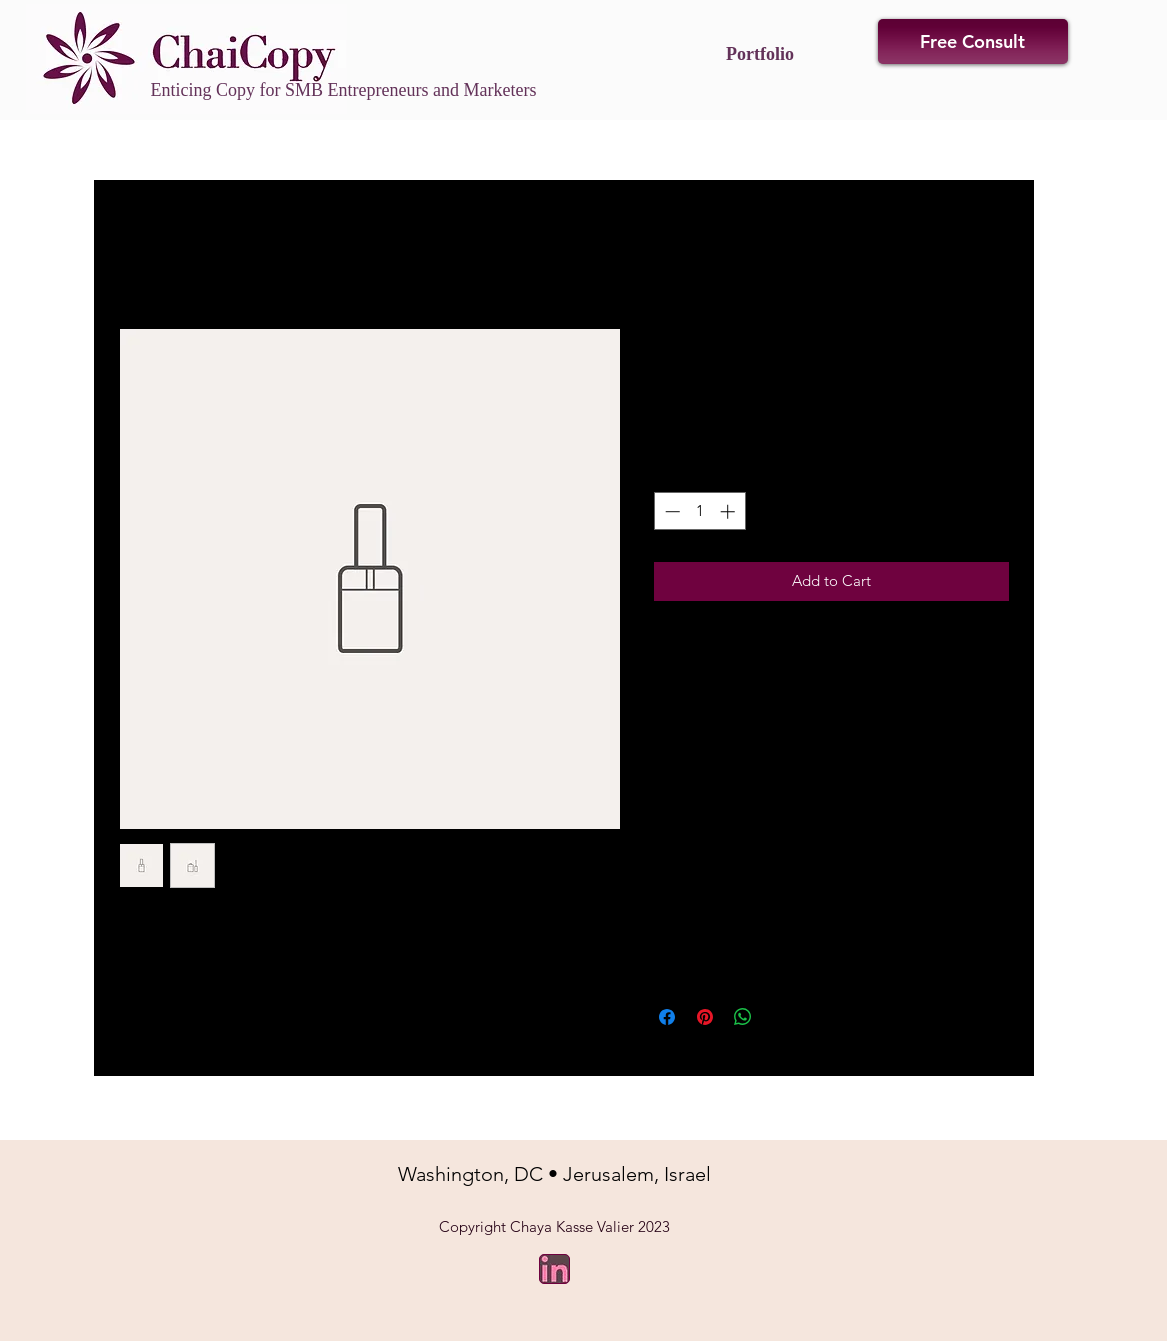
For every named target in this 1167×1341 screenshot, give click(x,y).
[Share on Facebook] (667, 1017)
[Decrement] (670, 511)
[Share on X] (781, 1017)
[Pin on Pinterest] (705, 1017)
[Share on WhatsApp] (743, 1017)
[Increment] (729, 511)
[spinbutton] (699, 511)
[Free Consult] (973, 41)
